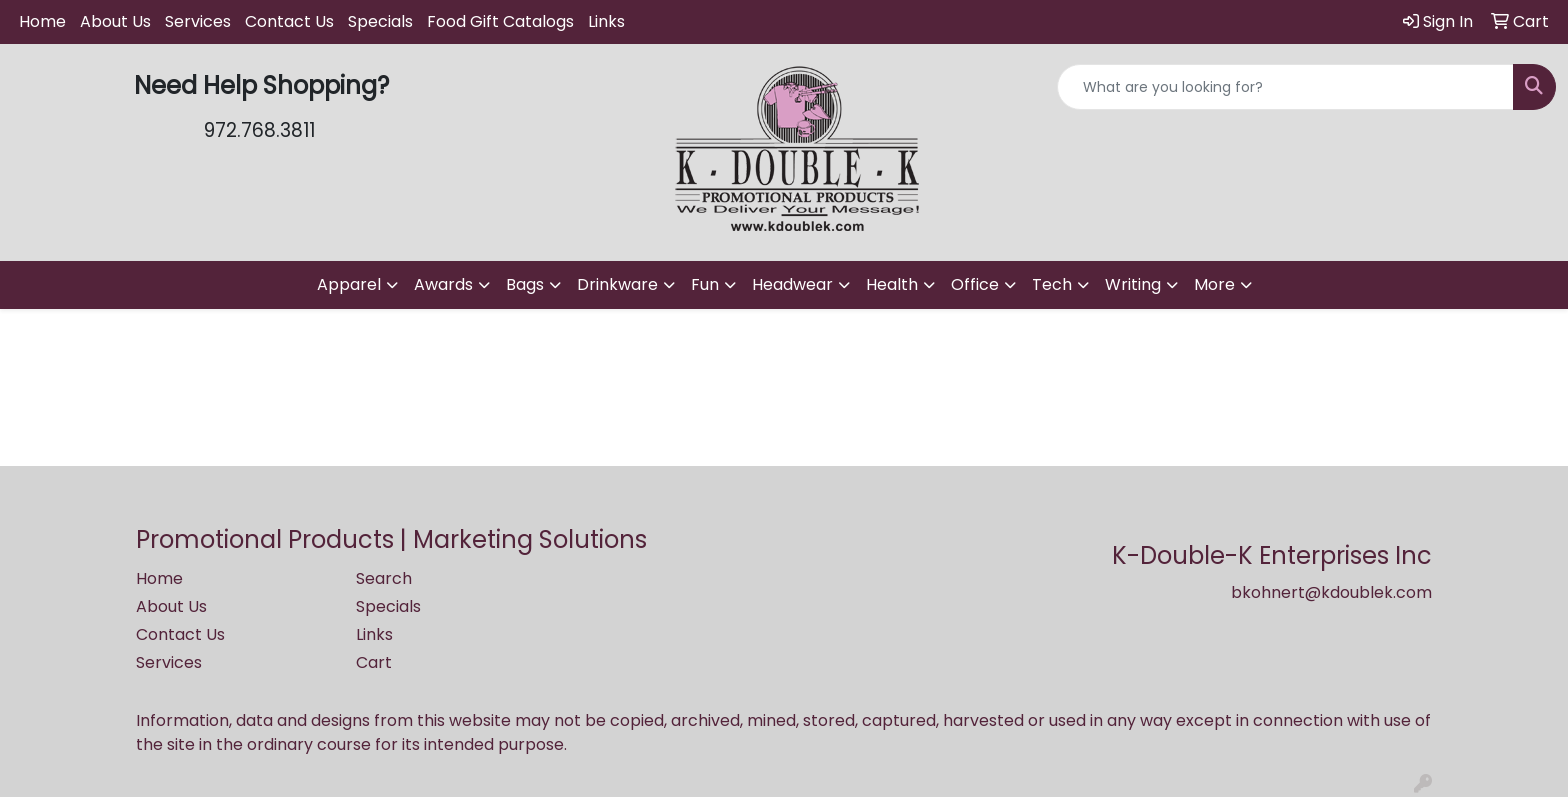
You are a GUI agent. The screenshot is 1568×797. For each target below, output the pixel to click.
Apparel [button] (349, 284)
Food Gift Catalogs (500, 21)
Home (42, 21)
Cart (374, 662)
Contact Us (289, 21)
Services (198, 21)
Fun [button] (705, 284)
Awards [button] (443, 284)
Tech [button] (1052, 284)
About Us (115, 21)
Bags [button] (525, 284)
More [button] (1214, 284)
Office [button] (975, 284)
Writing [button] (1133, 284)
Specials (380, 21)
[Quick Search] (1285, 87)
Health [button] (892, 284)
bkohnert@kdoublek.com (1331, 592)
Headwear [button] (792, 284)
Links (606, 21)
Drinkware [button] (617, 284)
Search (384, 578)
